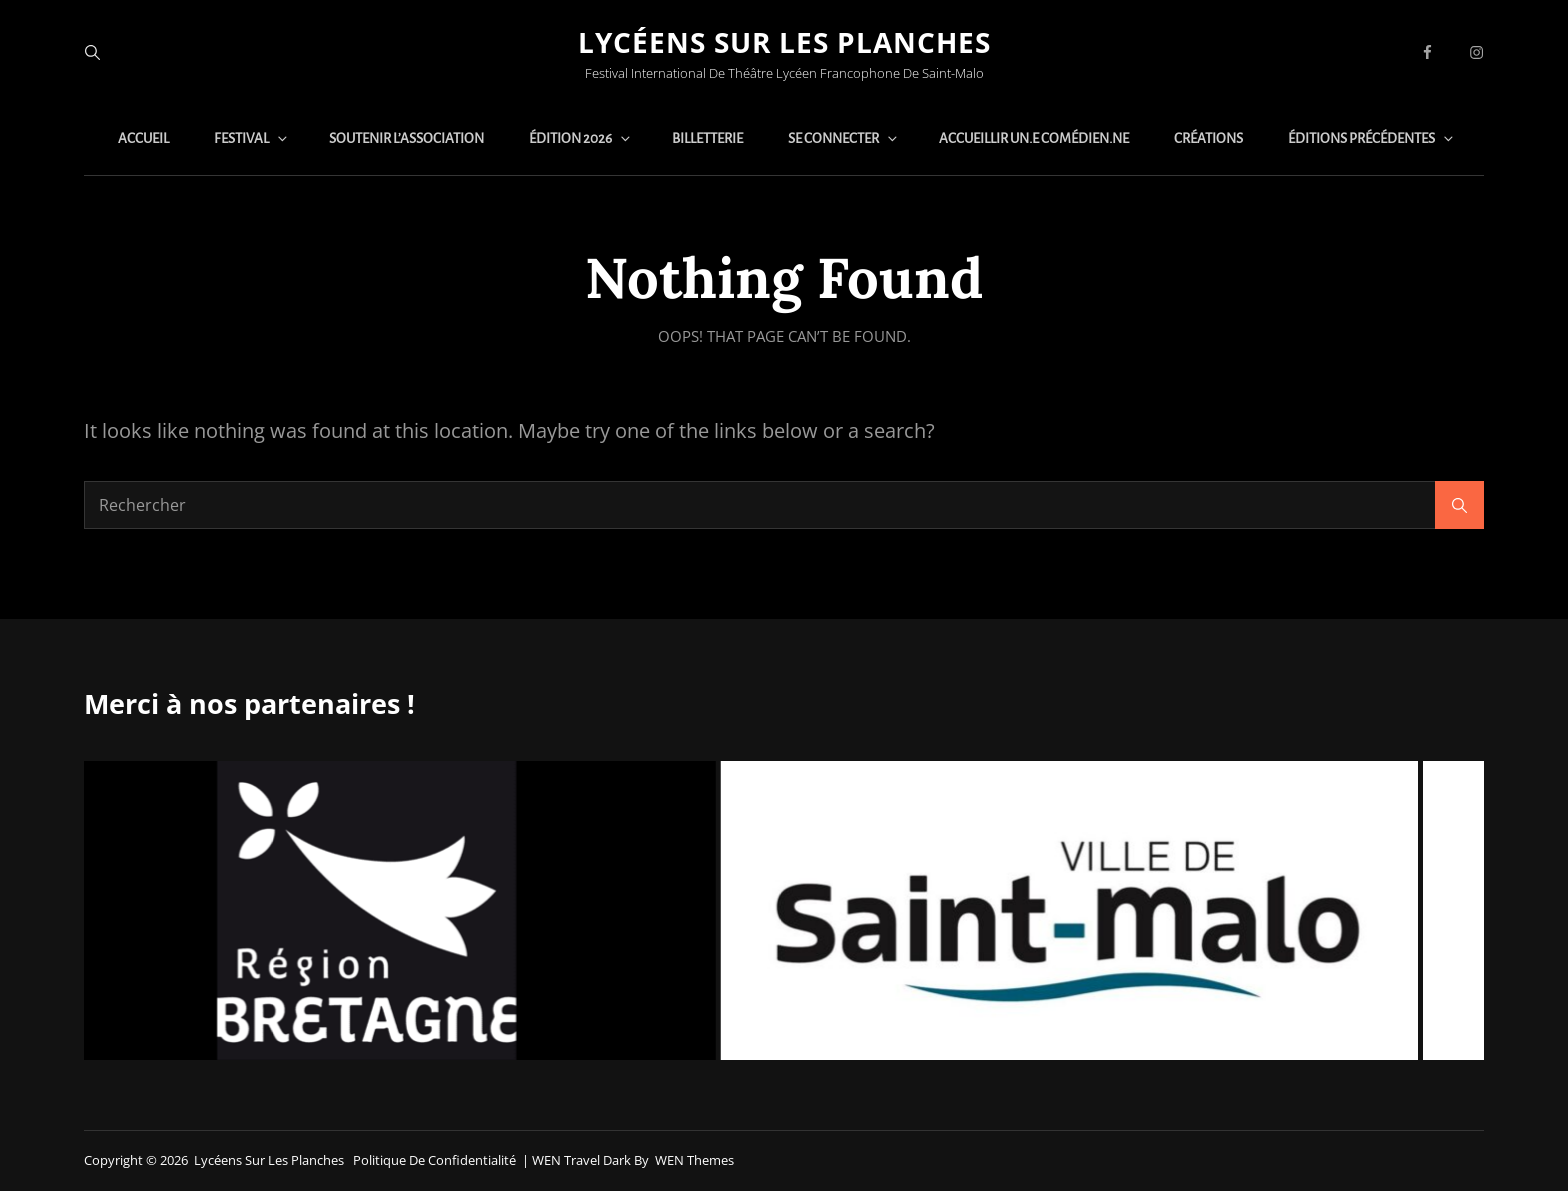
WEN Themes (694, 1160)
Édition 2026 (581, 138)
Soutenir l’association (406, 138)
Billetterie (707, 138)
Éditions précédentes (1372, 138)
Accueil (143, 138)
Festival (252, 138)
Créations (1208, 138)
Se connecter (844, 138)
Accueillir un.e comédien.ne (1034, 138)
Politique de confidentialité (434, 1160)
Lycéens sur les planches (784, 42)
